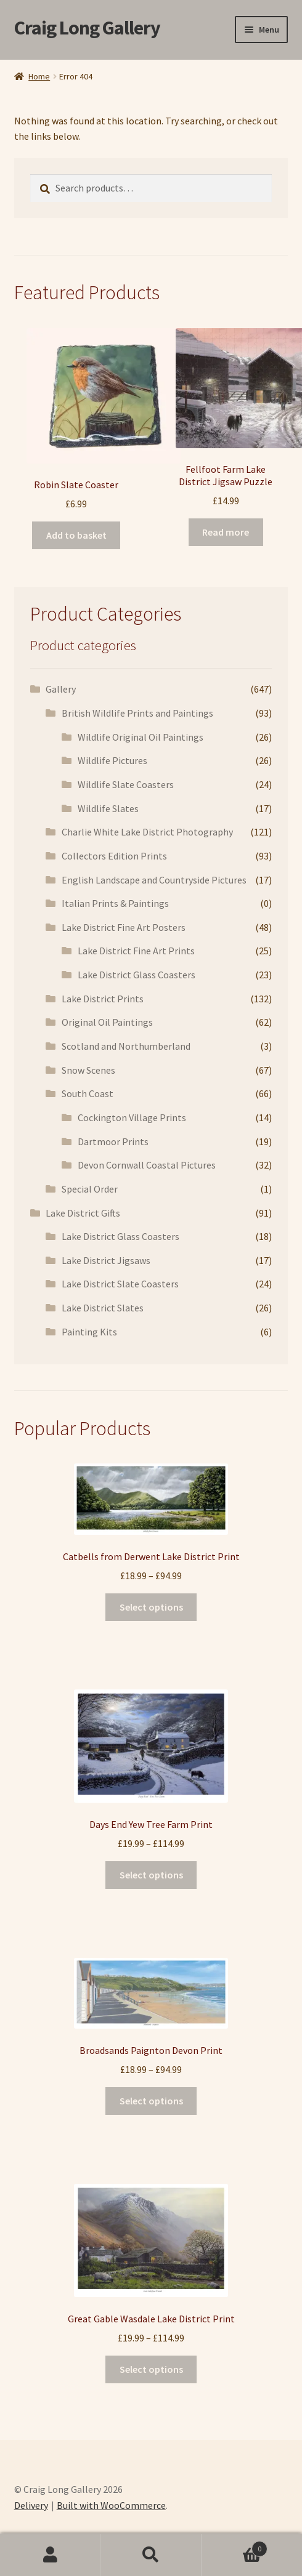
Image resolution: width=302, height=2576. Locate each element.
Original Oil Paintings (107, 1022)
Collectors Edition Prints (114, 856)
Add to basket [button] (76, 535)
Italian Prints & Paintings (115, 903)
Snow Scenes (88, 1070)
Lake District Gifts (83, 1213)
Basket (235, 2546)
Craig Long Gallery (87, 27)
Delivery (31, 2505)
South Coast (87, 1093)
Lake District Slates (103, 1308)
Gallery (61, 689)
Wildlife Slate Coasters (126, 784)
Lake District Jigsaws (106, 1260)
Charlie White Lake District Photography (147, 832)
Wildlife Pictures (112, 760)
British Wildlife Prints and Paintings (137, 713)
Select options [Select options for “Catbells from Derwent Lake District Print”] (151, 1607)
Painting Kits (89, 1332)
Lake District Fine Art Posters (124, 927)
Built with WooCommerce (111, 2505)
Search (150, 2555)
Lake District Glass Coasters (136, 974)
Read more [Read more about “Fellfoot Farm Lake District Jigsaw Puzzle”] (225, 532)
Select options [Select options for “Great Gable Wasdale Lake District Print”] (151, 2369)
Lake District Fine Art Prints (136, 950)
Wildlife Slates (108, 808)
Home (39, 76)
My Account (50, 2555)
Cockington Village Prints (132, 1117)
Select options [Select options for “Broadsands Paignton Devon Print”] (151, 2101)
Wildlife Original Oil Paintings (140, 737)
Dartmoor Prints (113, 1141)
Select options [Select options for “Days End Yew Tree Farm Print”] (151, 1875)
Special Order (90, 1189)
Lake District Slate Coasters (120, 1284)
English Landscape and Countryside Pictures (154, 880)
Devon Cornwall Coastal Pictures (147, 1165)
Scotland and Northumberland (126, 1046)
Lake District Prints (103, 998)
